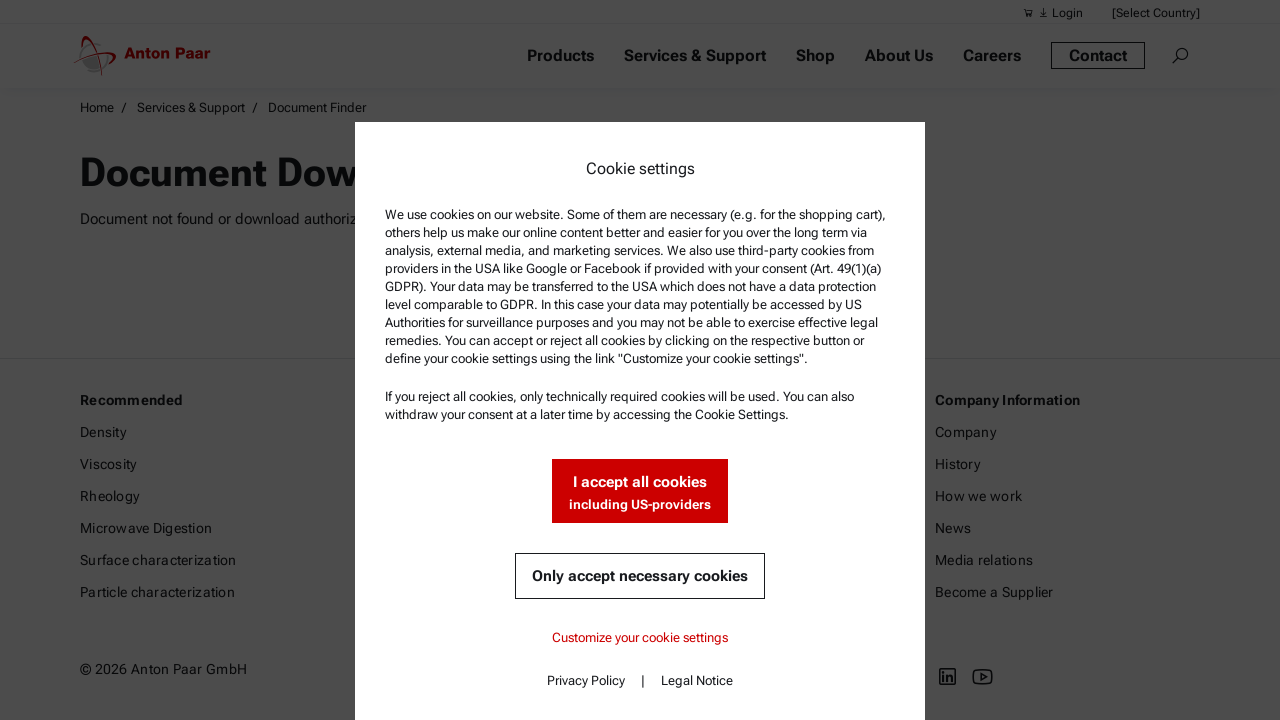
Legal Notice (697, 680)
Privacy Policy (586, 680)
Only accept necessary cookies (640, 576)
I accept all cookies (640, 493)
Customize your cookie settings (640, 637)
